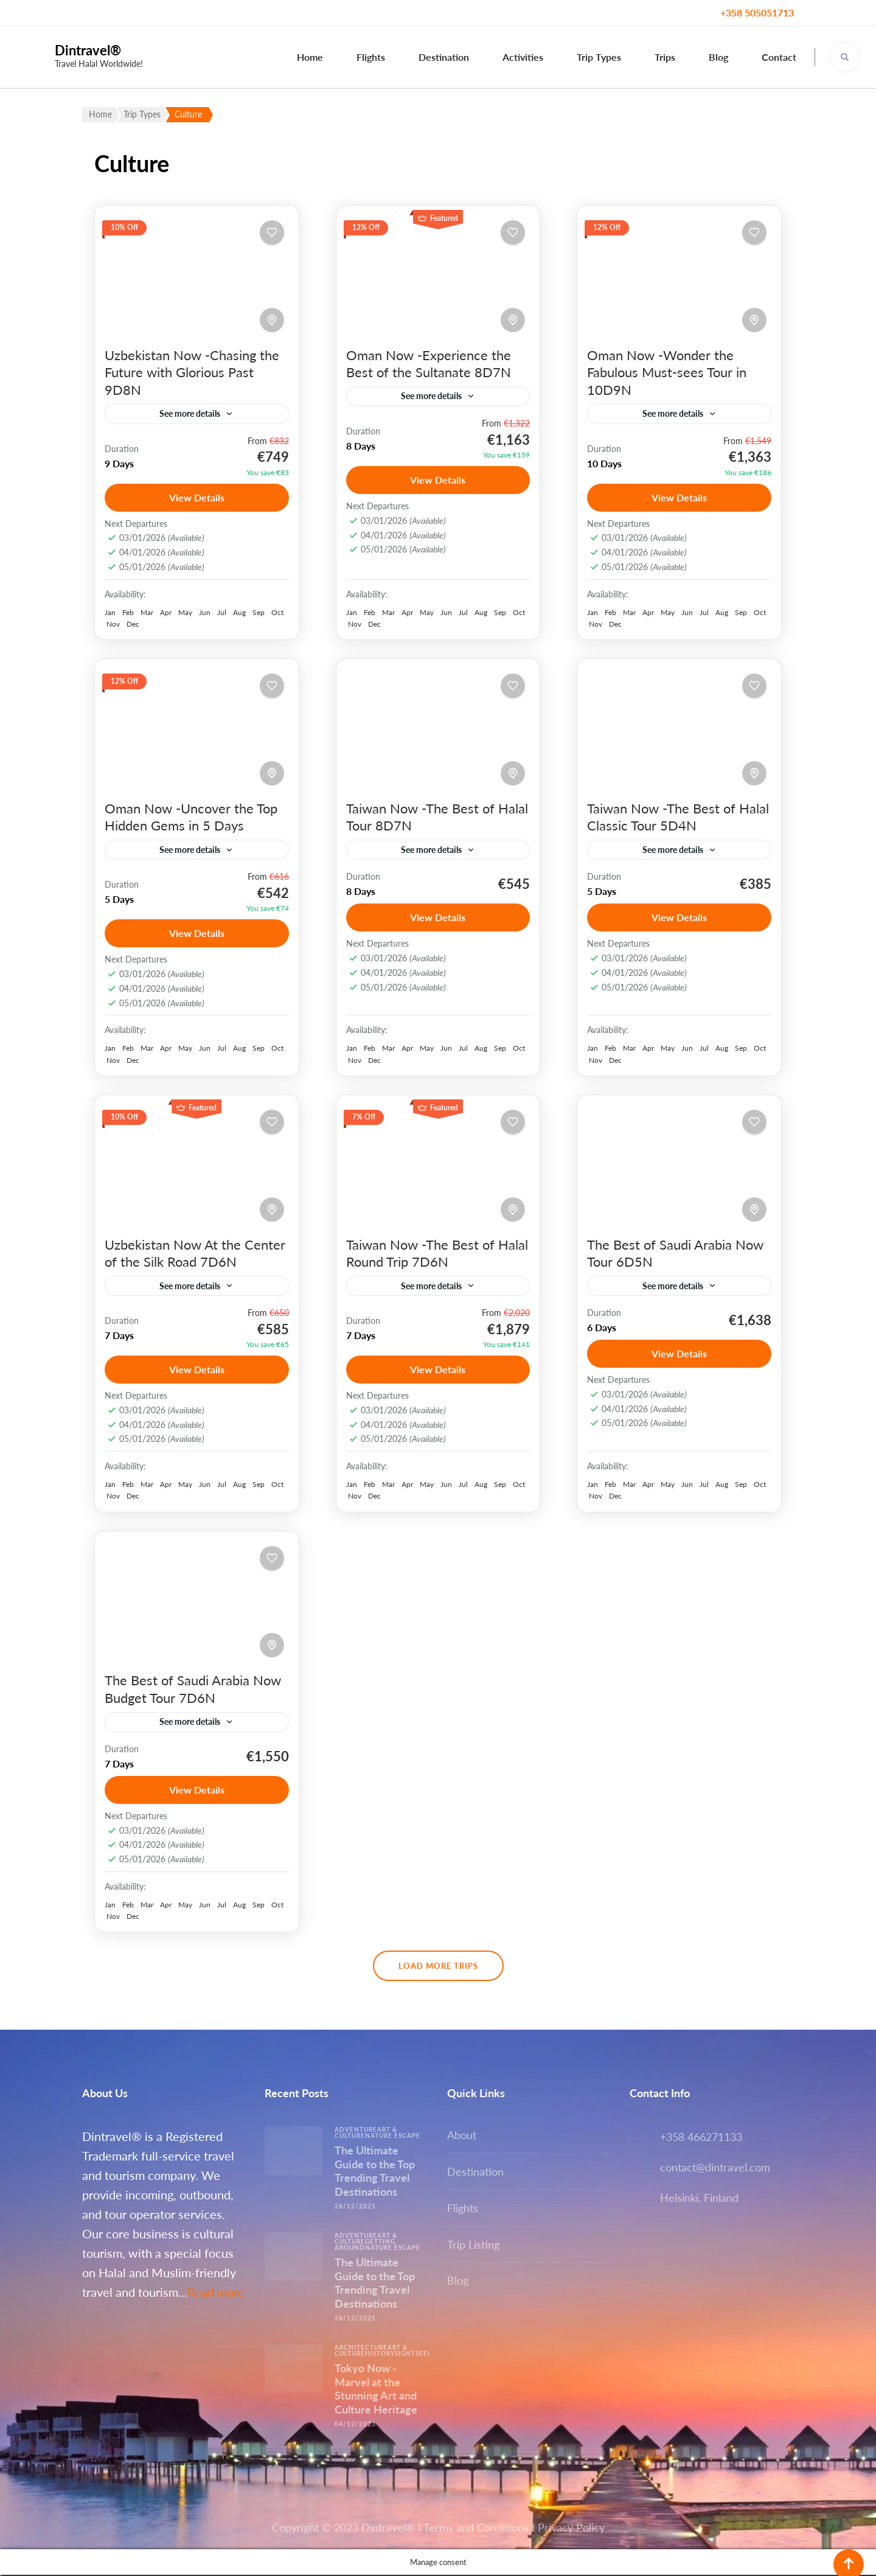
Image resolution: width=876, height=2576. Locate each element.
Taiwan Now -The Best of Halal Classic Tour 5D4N (678, 817)
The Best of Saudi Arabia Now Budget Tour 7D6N (193, 1690)
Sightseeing (417, 2354)
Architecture (361, 2348)
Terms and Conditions (476, 2528)
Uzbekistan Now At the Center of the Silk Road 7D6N (195, 1254)
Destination (444, 57)
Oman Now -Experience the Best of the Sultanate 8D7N (428, 364)
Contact (779, 57)
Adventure (356, 2130)
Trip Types (599, 57)
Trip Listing (473, 2245)
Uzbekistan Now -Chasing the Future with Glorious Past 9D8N (192, 372)
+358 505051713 (757, 12)
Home (310, 57)
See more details (189, 413)
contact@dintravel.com (715, 2168)
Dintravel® (88, 50)
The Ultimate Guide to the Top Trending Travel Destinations (375, 2172)
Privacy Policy (571, 2528)
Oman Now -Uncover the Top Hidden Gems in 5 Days (191, 817)
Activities (522, 57)
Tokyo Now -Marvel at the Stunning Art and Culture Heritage (376, 2389)
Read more (216, 2293)
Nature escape (392, 2136)
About (461, 2136)
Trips (665, 57)
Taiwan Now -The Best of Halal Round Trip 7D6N (437, 1254)
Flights (370, 57)
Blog (718, 57)
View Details (196, 497)
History (380, 2354)
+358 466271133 (701, 2138)
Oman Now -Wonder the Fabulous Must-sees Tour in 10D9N (666, 372)
